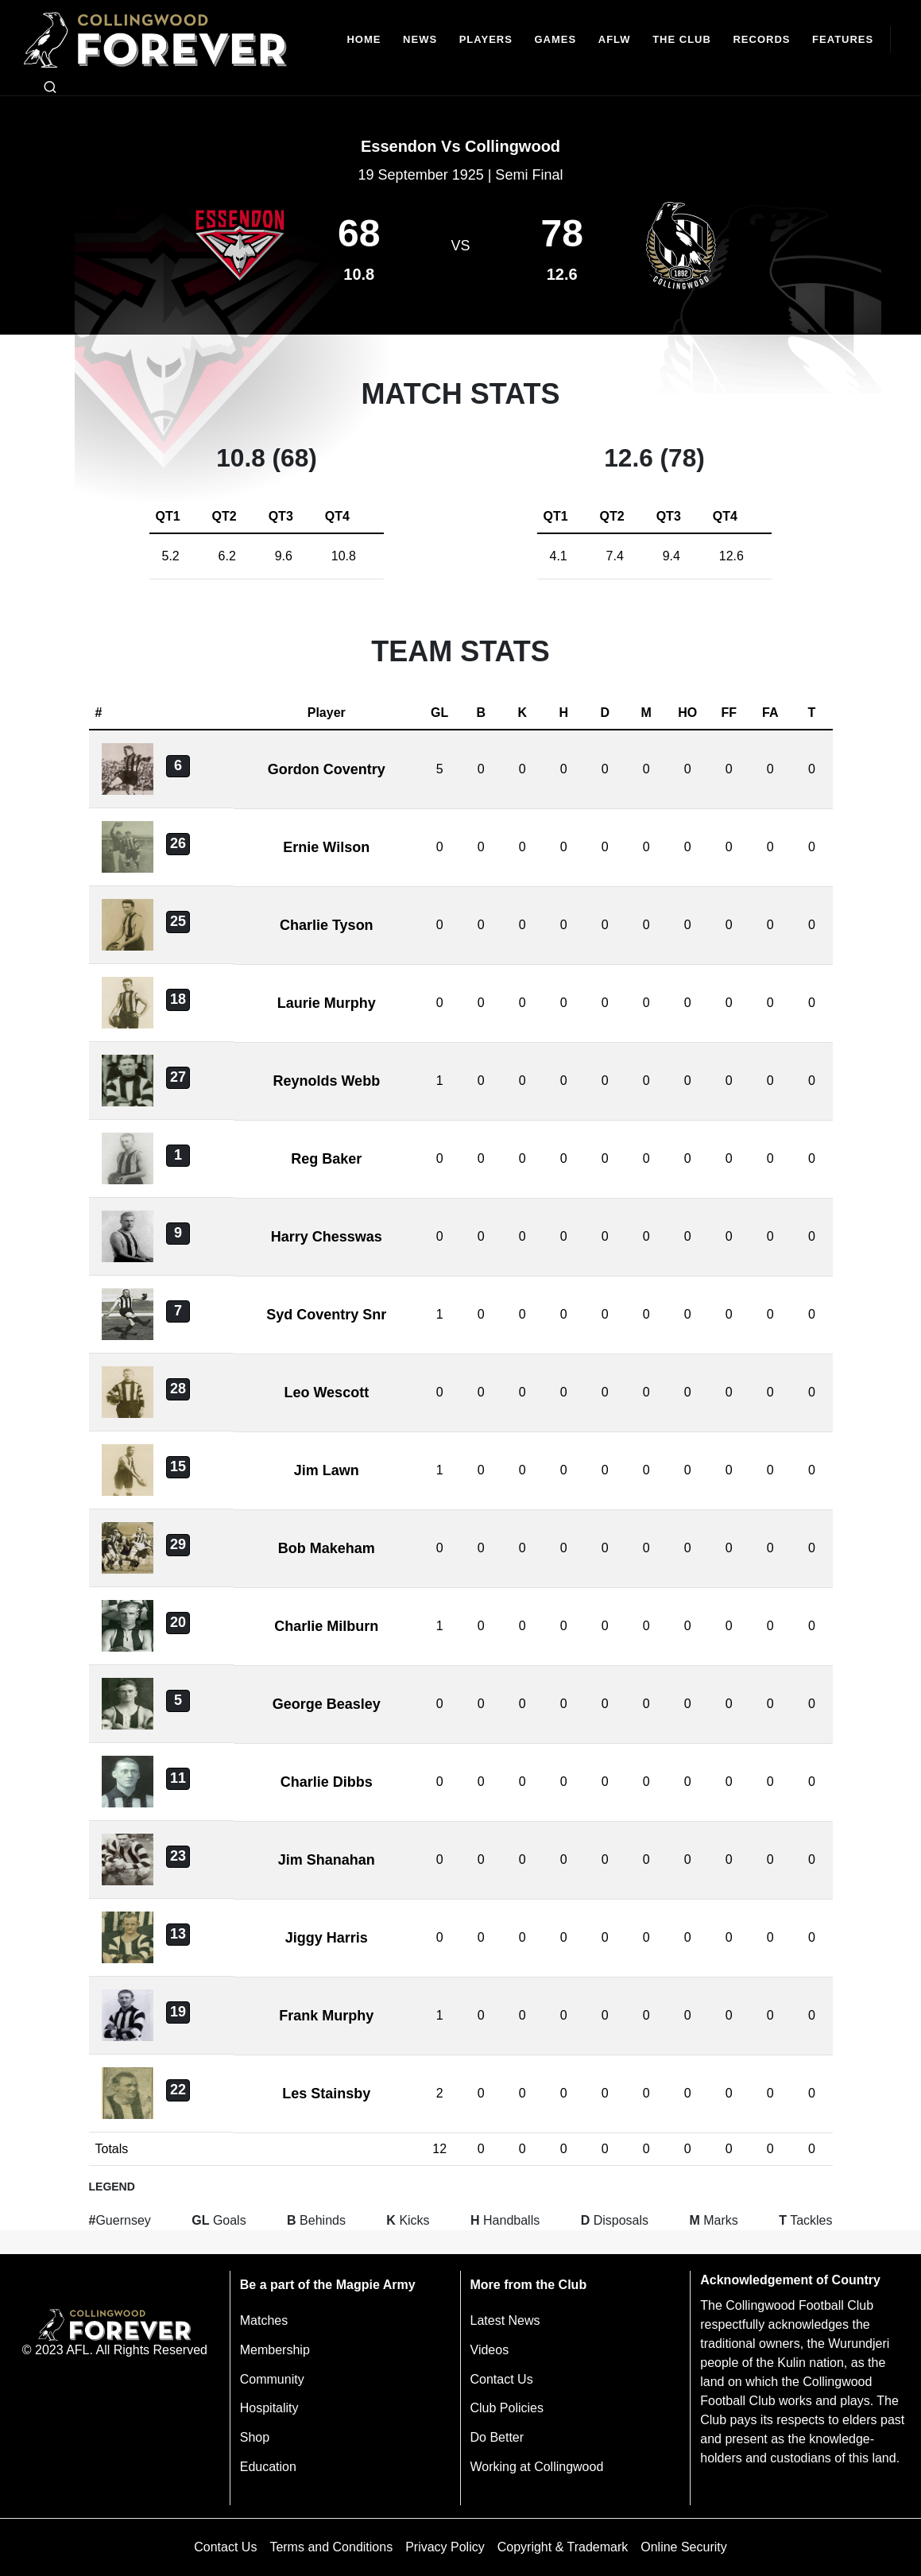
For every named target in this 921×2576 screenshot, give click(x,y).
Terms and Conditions (331, 2547)
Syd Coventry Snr (326, 1315)
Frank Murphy (326, 2016)
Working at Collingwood (537, 2466)
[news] (420, 40)
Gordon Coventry (326, 769)
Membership (275, 2350)
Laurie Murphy (326, 1003)
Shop (254, 2437)
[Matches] (555, 40)
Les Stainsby (326, 2093)
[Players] (486, 40)
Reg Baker (326, 1159)
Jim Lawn (326, 1470)
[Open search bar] (50, 87)
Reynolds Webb (326, 1081)
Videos (489, 2350)
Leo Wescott (326, 1392)
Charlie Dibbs (327, 1782)
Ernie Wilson (326, 847)
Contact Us (501, 2379)
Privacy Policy (445, 2547)
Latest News (505, 2320)
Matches (264, 2320)
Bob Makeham (326, 1548)
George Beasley (327, 1704)
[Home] (364, 40)
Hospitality (269, 2408)
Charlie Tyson (326, 925)
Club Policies (507, 2408)
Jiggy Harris (326, 1938)
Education (268, 2466)
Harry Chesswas (326, 1237)
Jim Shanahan (326, 1860)
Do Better (497, 2437)
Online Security (683, 2547)
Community (272, 2379)
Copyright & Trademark (563, 2547)
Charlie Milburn (326, 1626)
